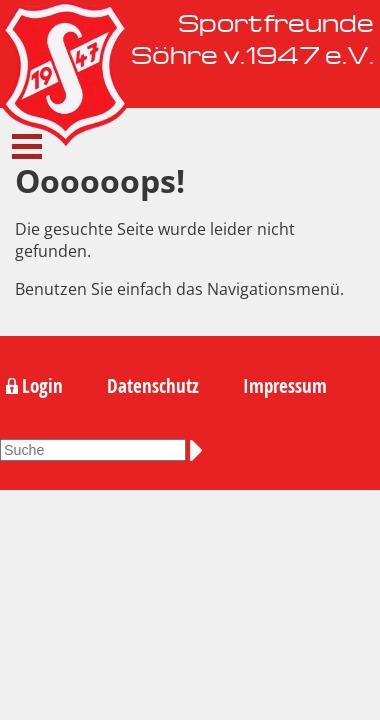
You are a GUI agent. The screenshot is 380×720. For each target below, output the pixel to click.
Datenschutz (153, 386)
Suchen (200, 450)
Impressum (285, 386)
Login (42, 386)
